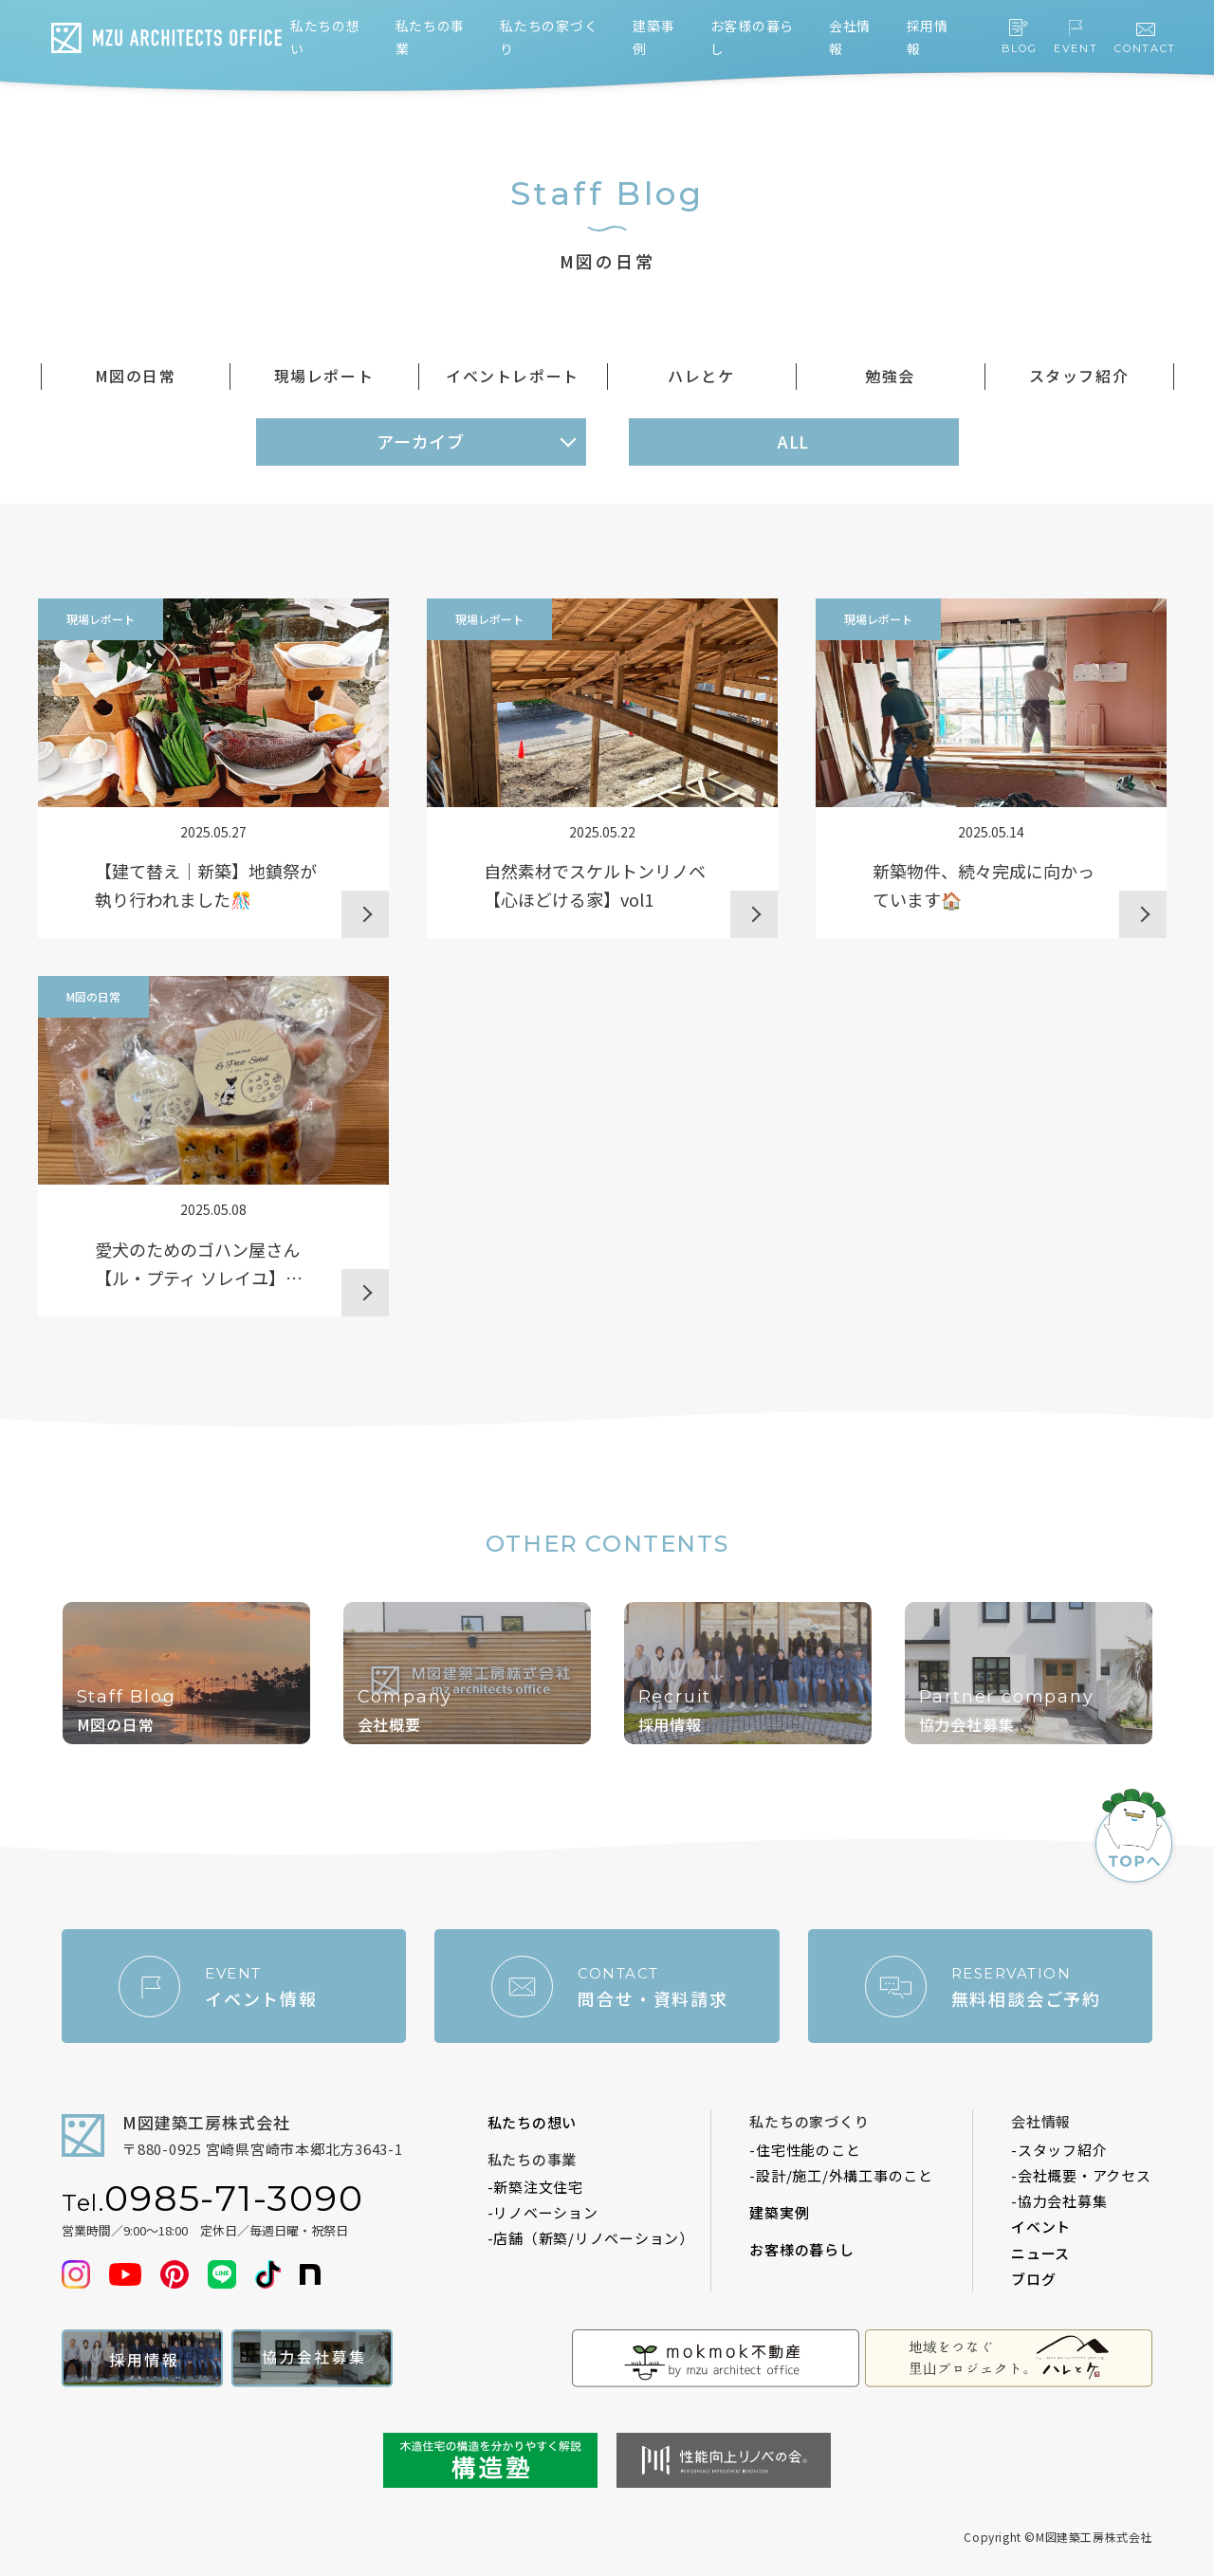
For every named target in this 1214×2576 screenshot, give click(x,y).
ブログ (1033, 2279)
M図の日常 (135, 375)
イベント (1041, 2226)
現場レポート (324, 375)
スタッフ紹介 (1079, 375)
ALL (794, 441)
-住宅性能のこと (804, 2150)
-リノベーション (542, 2212)
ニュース (1040, 2253)
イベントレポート (512, 375)
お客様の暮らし (801, 2249)
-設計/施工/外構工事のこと (841, 2175)
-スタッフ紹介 (1059, 2150)
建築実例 (779, 2212)
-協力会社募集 (1059, 2201)
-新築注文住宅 (535, 2187)
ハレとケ (701, 375)
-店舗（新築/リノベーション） (590, 2238)
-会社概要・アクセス (1081, 2175)
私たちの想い (532, 2122)
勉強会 (890, 375)
